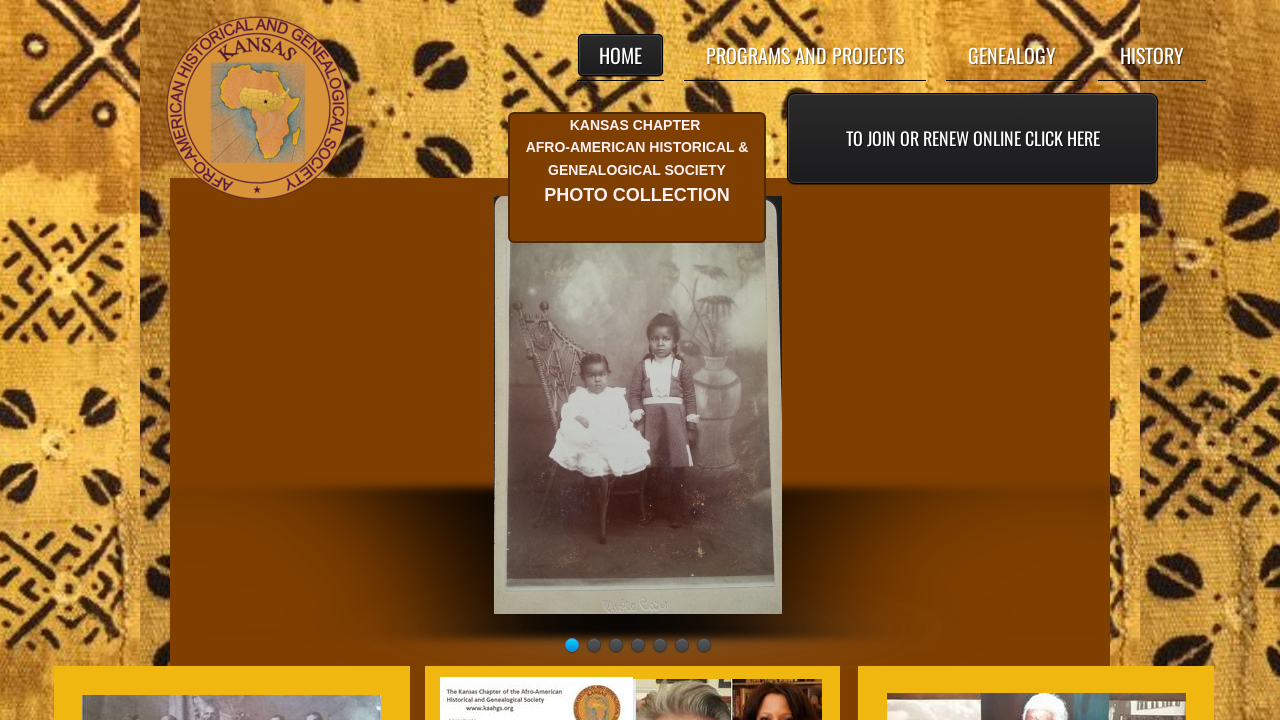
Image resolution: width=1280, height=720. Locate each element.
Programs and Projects (805, 55)
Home (620, 55)
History (1152, 55)
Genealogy (1012, 55)
